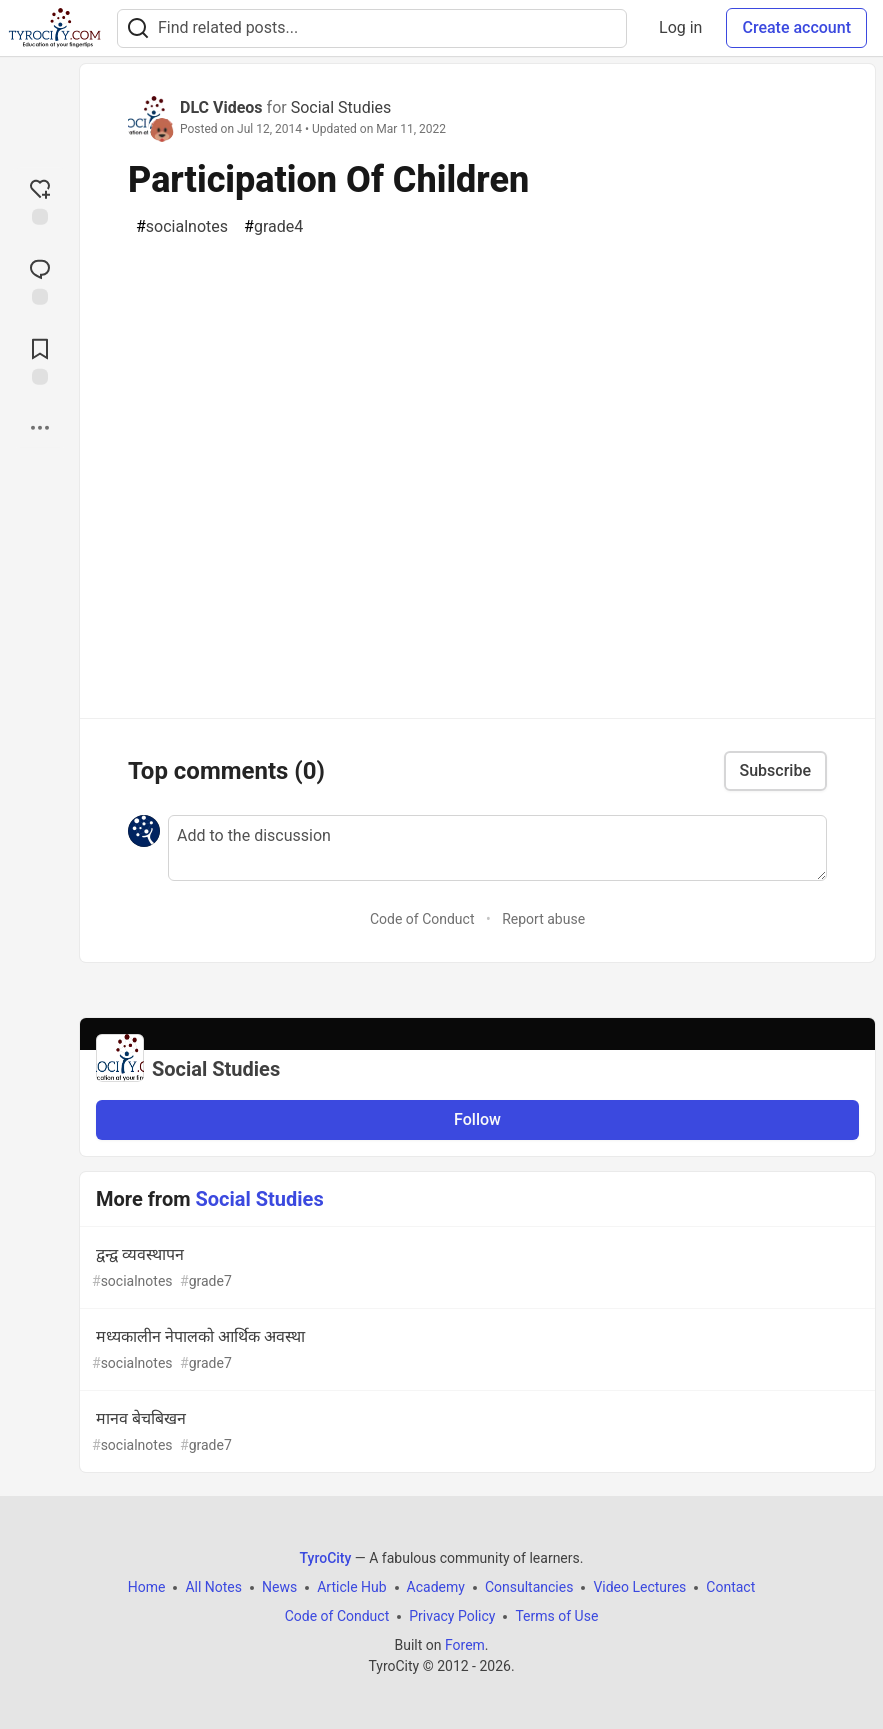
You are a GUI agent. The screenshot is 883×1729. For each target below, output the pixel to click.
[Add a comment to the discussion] (497, 848)
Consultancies (529, 1587)
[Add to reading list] (40, 360)
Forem (465, 1645)
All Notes (213, 1587)
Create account (796, 27)
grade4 (273, 227)
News (279, 1587)
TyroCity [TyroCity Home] (326, 1558)
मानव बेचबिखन (475, 1432)
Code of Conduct (422, 919)
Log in (680, 27)
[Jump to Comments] (40, 280)
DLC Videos (221, 107)
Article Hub (351, 1587)
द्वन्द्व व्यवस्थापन (475, 1268)
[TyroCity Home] (54, 28)
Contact (730, 1587)
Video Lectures (639, 1587)
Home (147, 1587)
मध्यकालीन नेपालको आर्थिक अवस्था (475, 1350)
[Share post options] (40, 428)
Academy (436, 1587)
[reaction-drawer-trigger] (40, 200)
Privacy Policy (452, 1616)
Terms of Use (556, 1616)
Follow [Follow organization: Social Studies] (477, 1119)
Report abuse (543, 919)
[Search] (138, 28)
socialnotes (182, 227)
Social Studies (341, 107)
